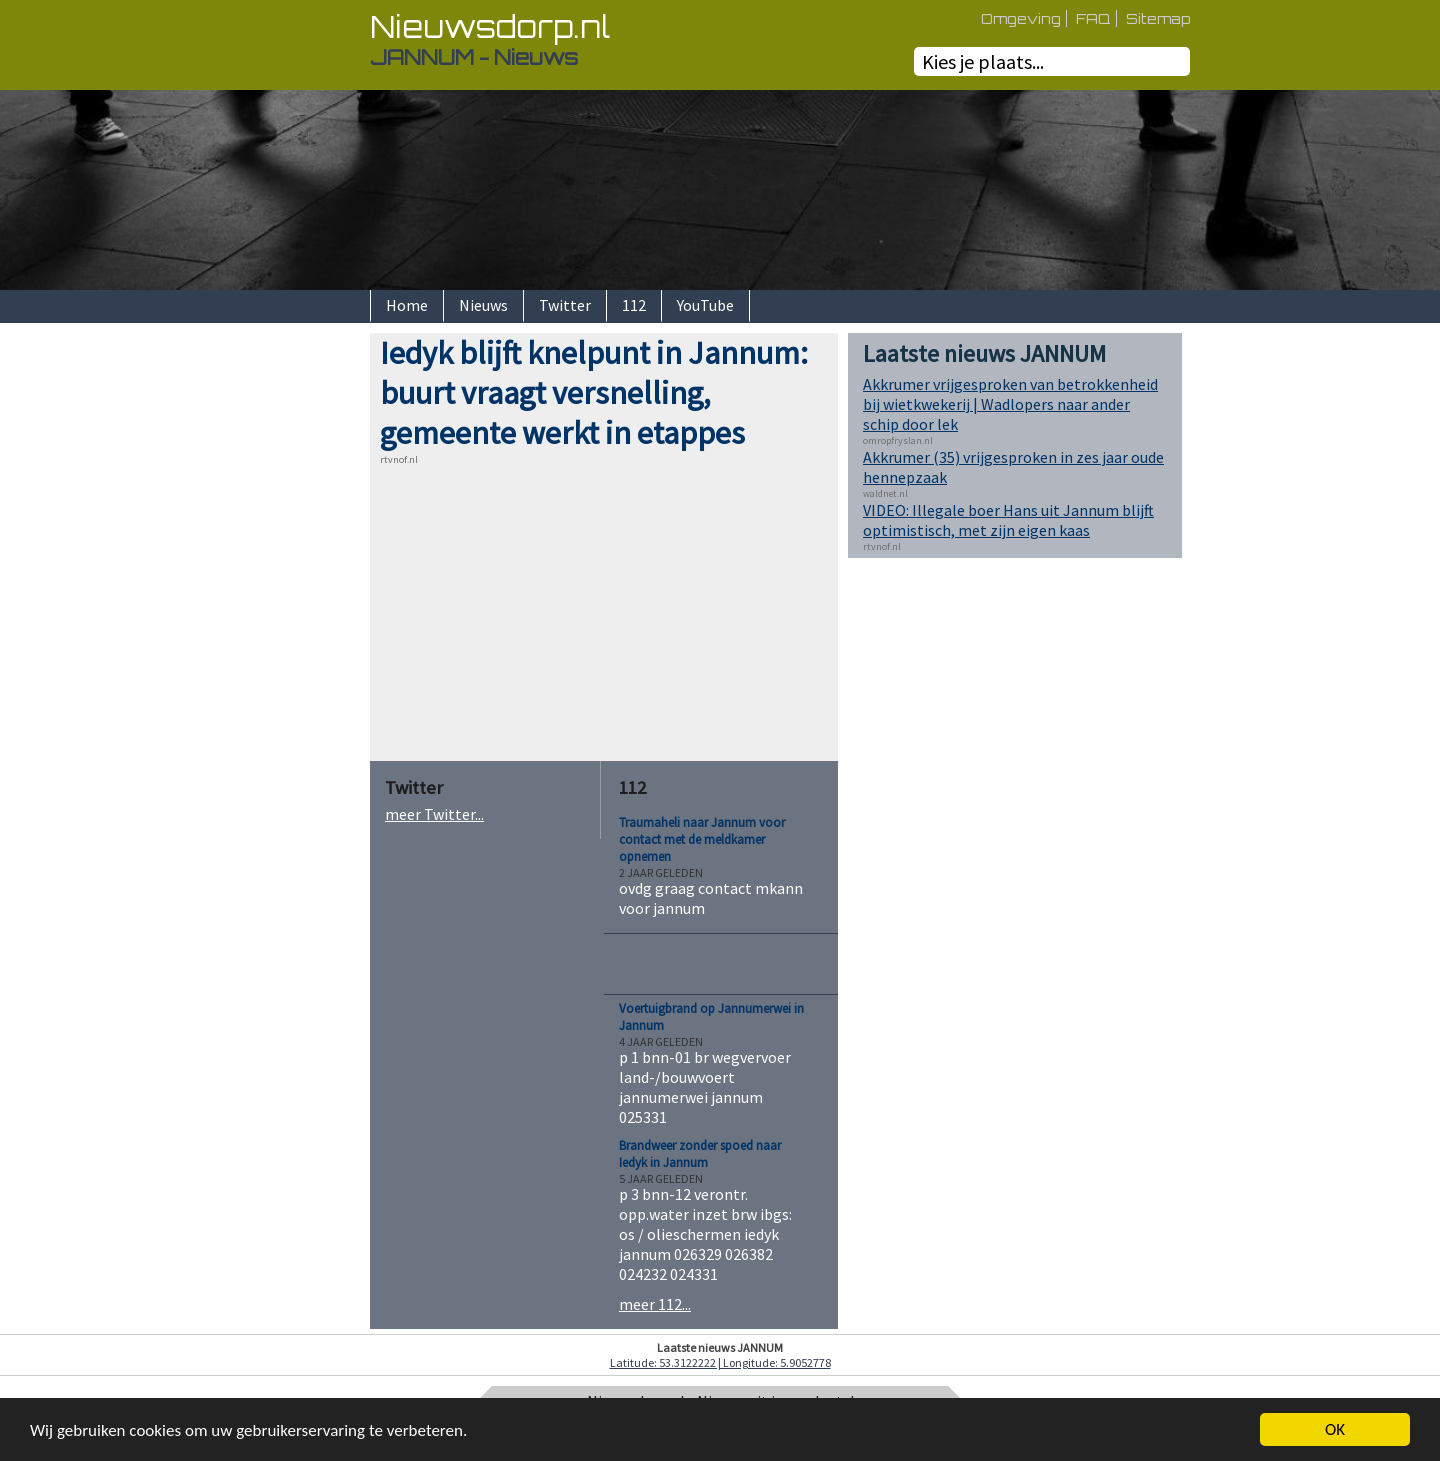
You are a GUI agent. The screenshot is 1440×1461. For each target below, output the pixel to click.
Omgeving (1021, 18)
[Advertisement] (300, 633)
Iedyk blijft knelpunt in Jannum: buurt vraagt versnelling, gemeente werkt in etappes (594, 393)
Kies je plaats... (983, 61)
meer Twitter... (434, 814)
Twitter (565, 305)
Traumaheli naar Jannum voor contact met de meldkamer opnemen (702, 839)
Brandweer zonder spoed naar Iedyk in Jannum (700, 1154)
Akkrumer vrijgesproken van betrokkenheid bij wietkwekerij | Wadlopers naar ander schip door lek (1010, 404)
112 (634, 305)
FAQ (1093, 18)
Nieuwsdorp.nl (490, 26)
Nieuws (483, 305)
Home (407, 305)
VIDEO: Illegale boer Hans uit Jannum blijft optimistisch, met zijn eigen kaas (1008, 520)
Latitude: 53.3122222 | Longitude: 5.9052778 (720, 1362)
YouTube (705, 305)
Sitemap (1158, 18)
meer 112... (655, 1304)
